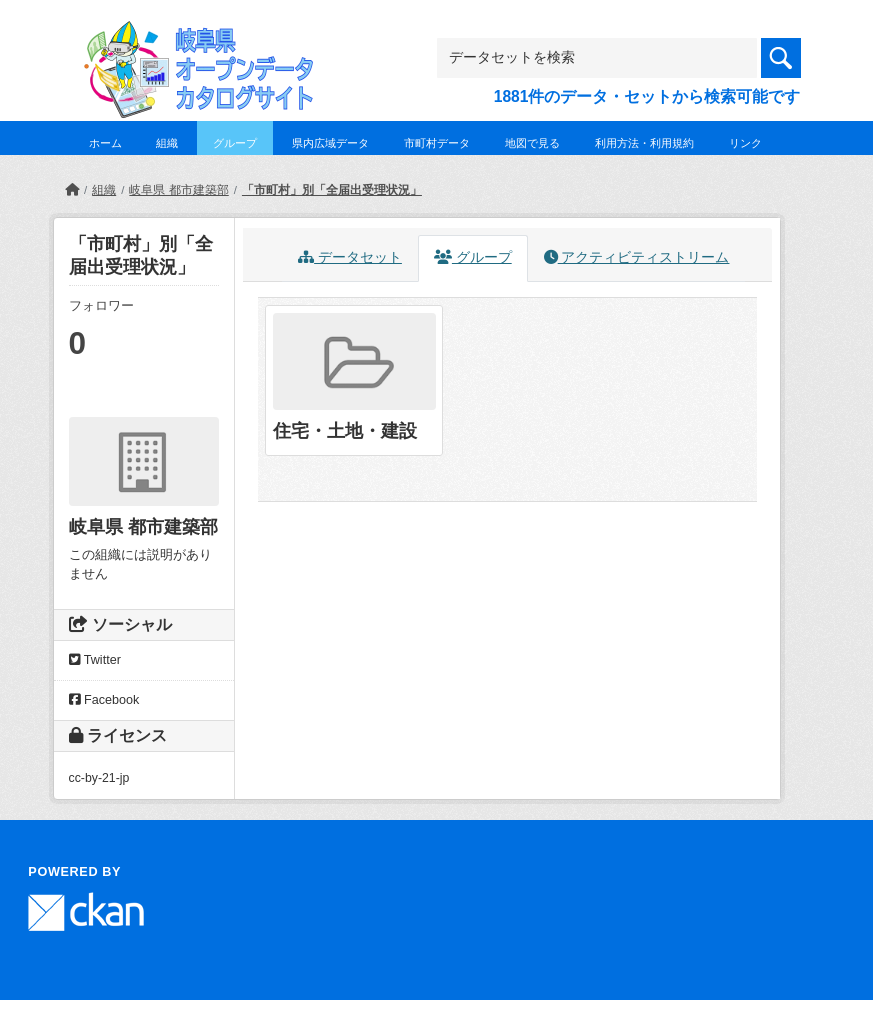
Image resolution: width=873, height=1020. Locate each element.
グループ (235, 143)
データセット (350, 257)
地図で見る (532, 143)
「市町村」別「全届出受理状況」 (332, 190)
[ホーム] (72, 190)
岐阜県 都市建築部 (178, 190)
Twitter (95, 660)
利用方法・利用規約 (644, 143)
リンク (745, 143)
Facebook (104, 700)
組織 (167, 143)
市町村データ (437, 143)
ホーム (105, 143)
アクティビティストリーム (637, 257)
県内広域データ (330, 143)
